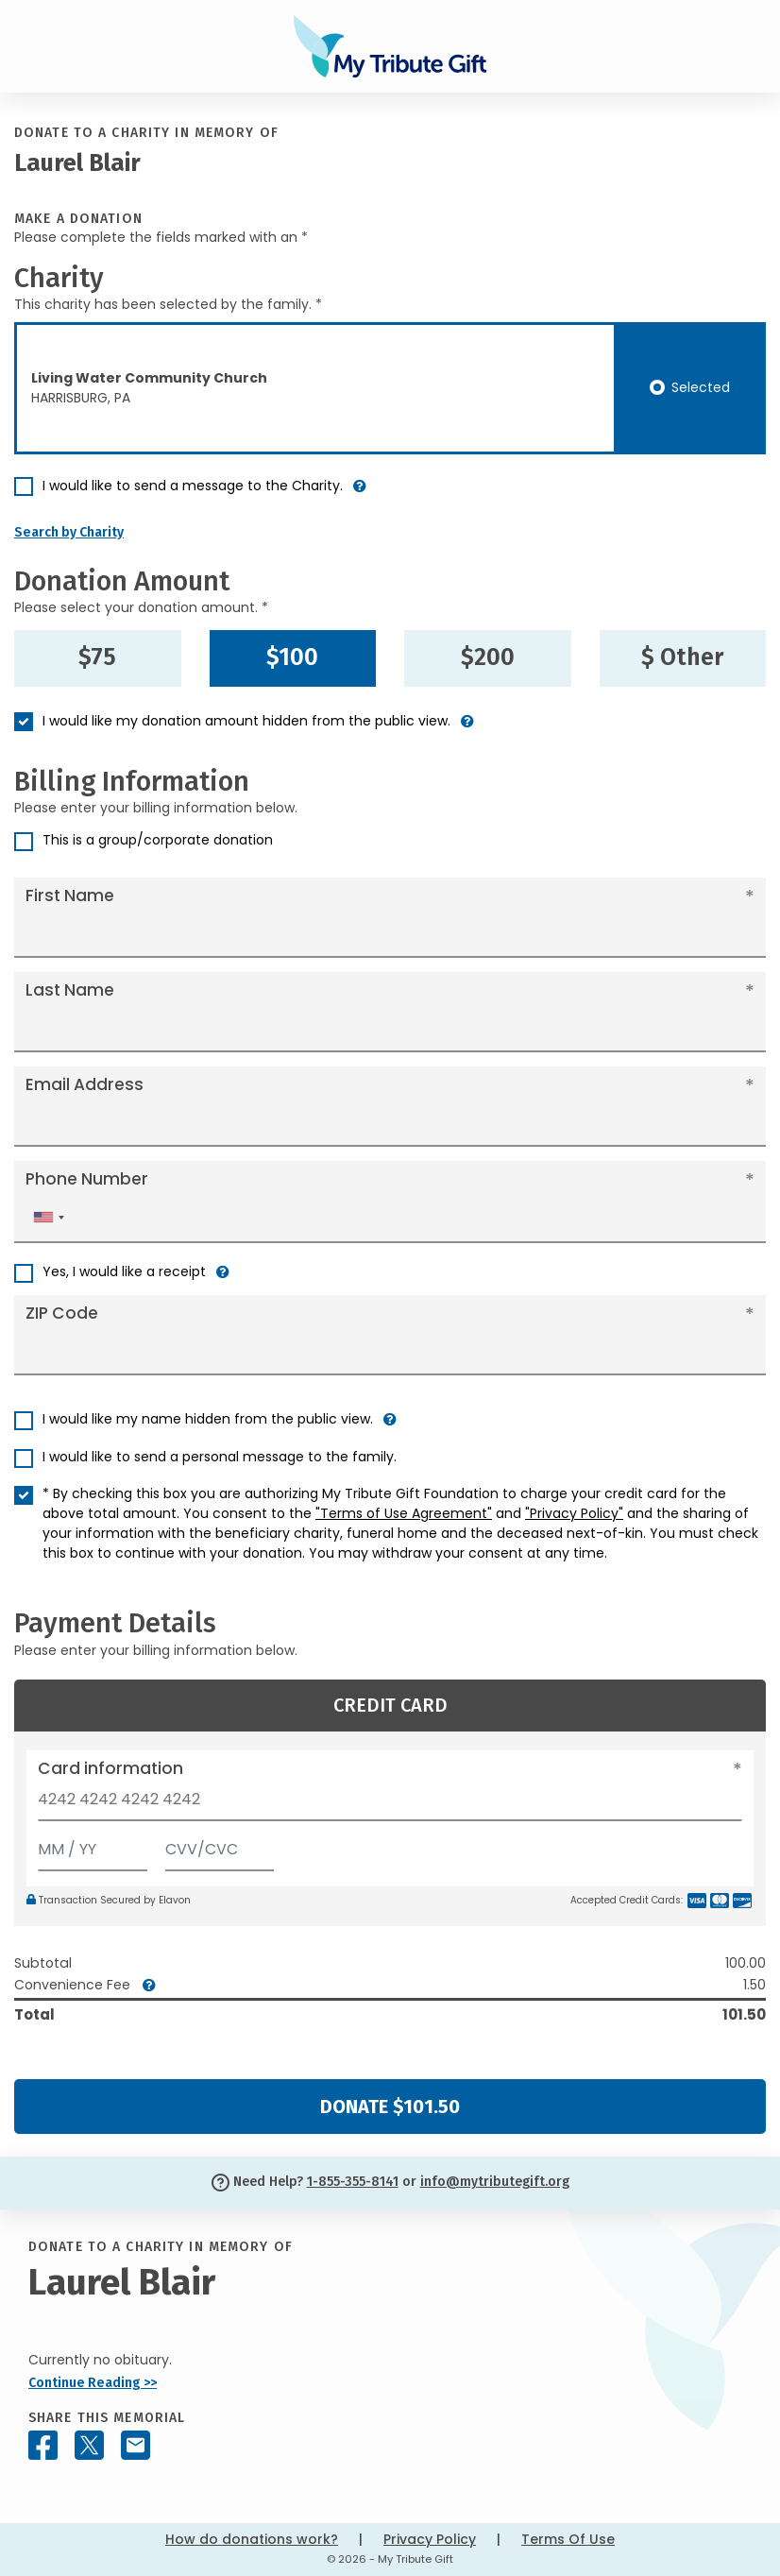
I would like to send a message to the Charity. (192, 485)
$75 (97, 657)
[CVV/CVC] (220, 1845)
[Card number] (390, 1804)
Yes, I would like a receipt (124, 1271)
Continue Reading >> (92, 2383)
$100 (292, 657)
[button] (360, 494)
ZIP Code (61, 1313)
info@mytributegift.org (494, 2182)
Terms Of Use (568, 2539)
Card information (110, 1768)
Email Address (84, 1084)
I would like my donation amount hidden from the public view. (246, 720)
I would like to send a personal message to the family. (219, 1456)
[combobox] (48, 1217)
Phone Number (86, 1179)
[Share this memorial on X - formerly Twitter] (89, 2445)
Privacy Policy (429, 2539)
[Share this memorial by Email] (135, 2445)
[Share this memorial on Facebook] (43, 2445)
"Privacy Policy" (574, 1513)
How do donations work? (251, 2539)
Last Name (69, 990)
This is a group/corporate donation (157, 839)
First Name (69, 895)
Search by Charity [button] (69, 532)
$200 (488, 657)
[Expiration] (92, 1845)
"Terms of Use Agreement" (403, 1513)
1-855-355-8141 (352, 2182)
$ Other (682, 657)
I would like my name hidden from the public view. (207, 1418)
